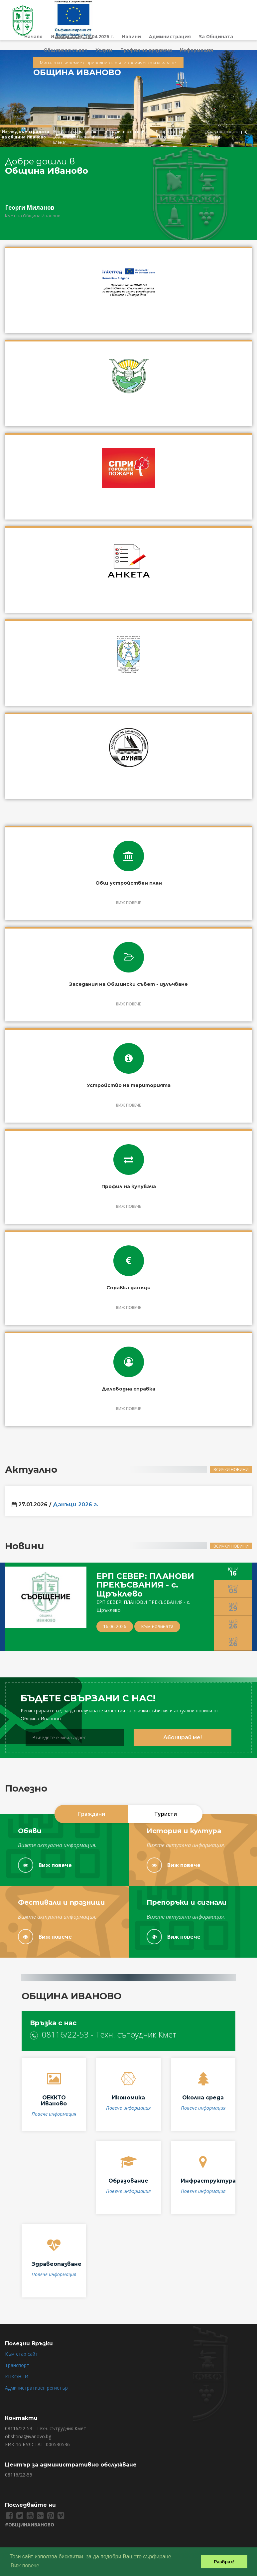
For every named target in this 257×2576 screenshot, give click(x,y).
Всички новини (231, 1469)
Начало (33, 36)
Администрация (170, 36)
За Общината (216, 36)
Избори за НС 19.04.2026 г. (82, 36)
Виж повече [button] (25, 2565)
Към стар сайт (21, 2354)
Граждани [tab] (91, 1814)
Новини (131, 36)
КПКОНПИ (16, 2376)
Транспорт (17, 2365)
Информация (196, 50)
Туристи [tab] (165, 1814)
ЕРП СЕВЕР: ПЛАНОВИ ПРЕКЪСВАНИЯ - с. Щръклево (145, 1585)
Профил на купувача (146, 50)
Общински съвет (65, 50)
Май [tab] (233, 1607)
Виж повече (45, 1865)
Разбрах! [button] (224, 2561)
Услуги (103, 50)
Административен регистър (36, 2388)
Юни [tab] (233, 1571)
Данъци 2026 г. (75, 1506)
